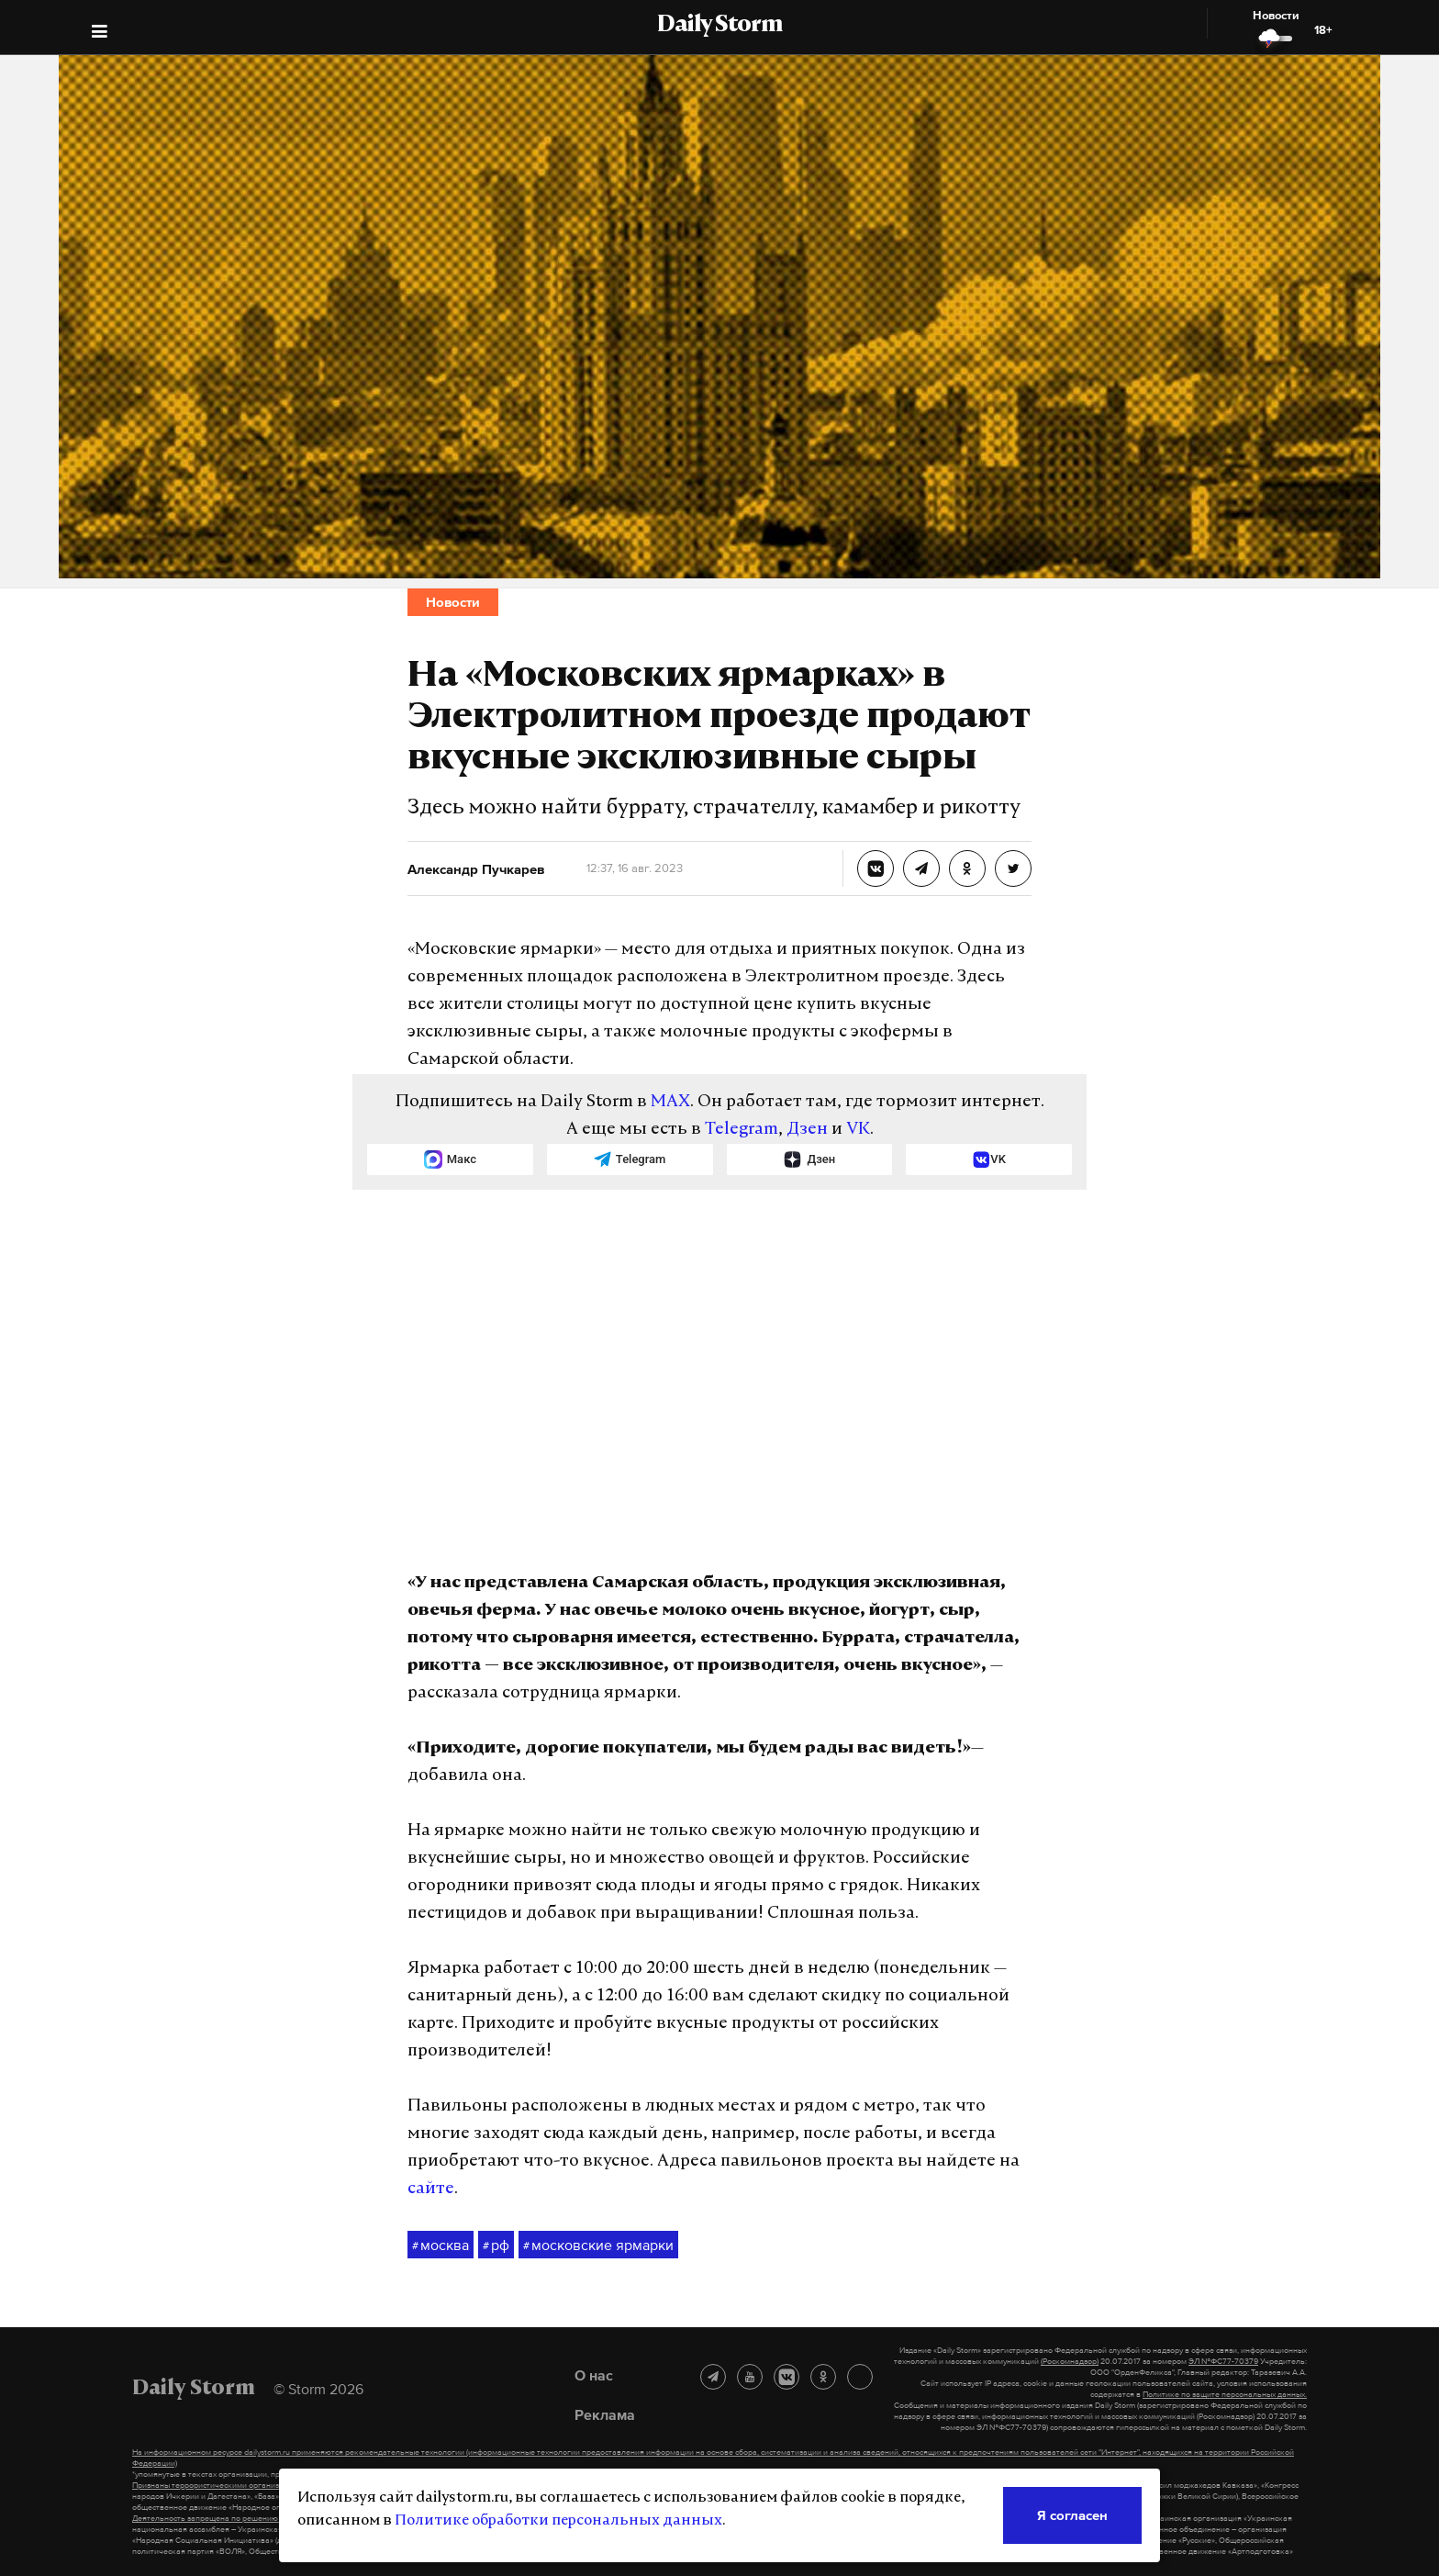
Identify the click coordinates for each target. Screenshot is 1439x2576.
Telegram (741, 1129)
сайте (430, 2189)
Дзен (807, 1129)
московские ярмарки (598, 2245)
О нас (593, 2375)
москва (440, 2245)
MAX (670, 1102)
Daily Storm (719, 26)
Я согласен (1072, 2515)
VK (858, 1129)
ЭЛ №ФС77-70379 (1223, 2361)
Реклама (604, 2414)
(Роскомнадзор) (1070, 2361)
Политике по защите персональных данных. (1225, 2394)
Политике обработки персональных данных (558, 2521)
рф (496, 2245)
